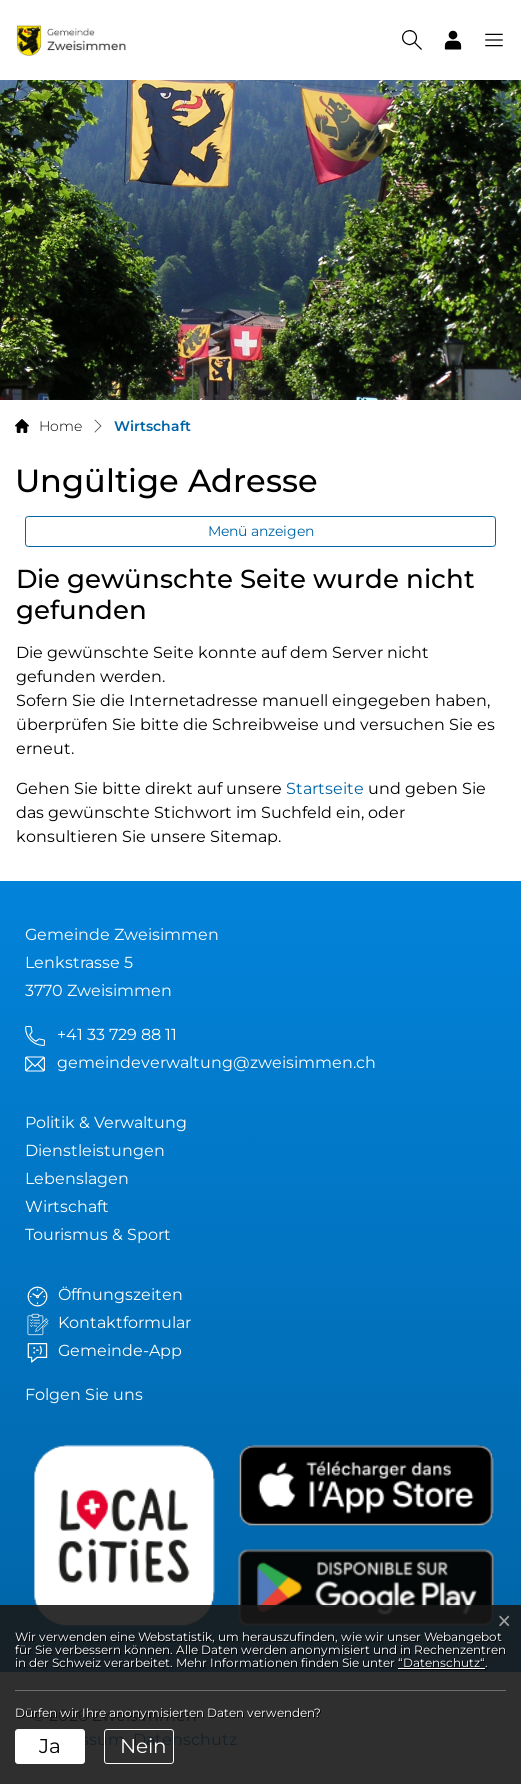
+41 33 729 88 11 (117, 1034)
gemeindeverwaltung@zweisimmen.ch (216, 1062)
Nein (143, 1746)
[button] (484, 40)
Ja (50, 1746)
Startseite (325, 788)
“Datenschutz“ (441, 1662)
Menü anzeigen (261, 531)
